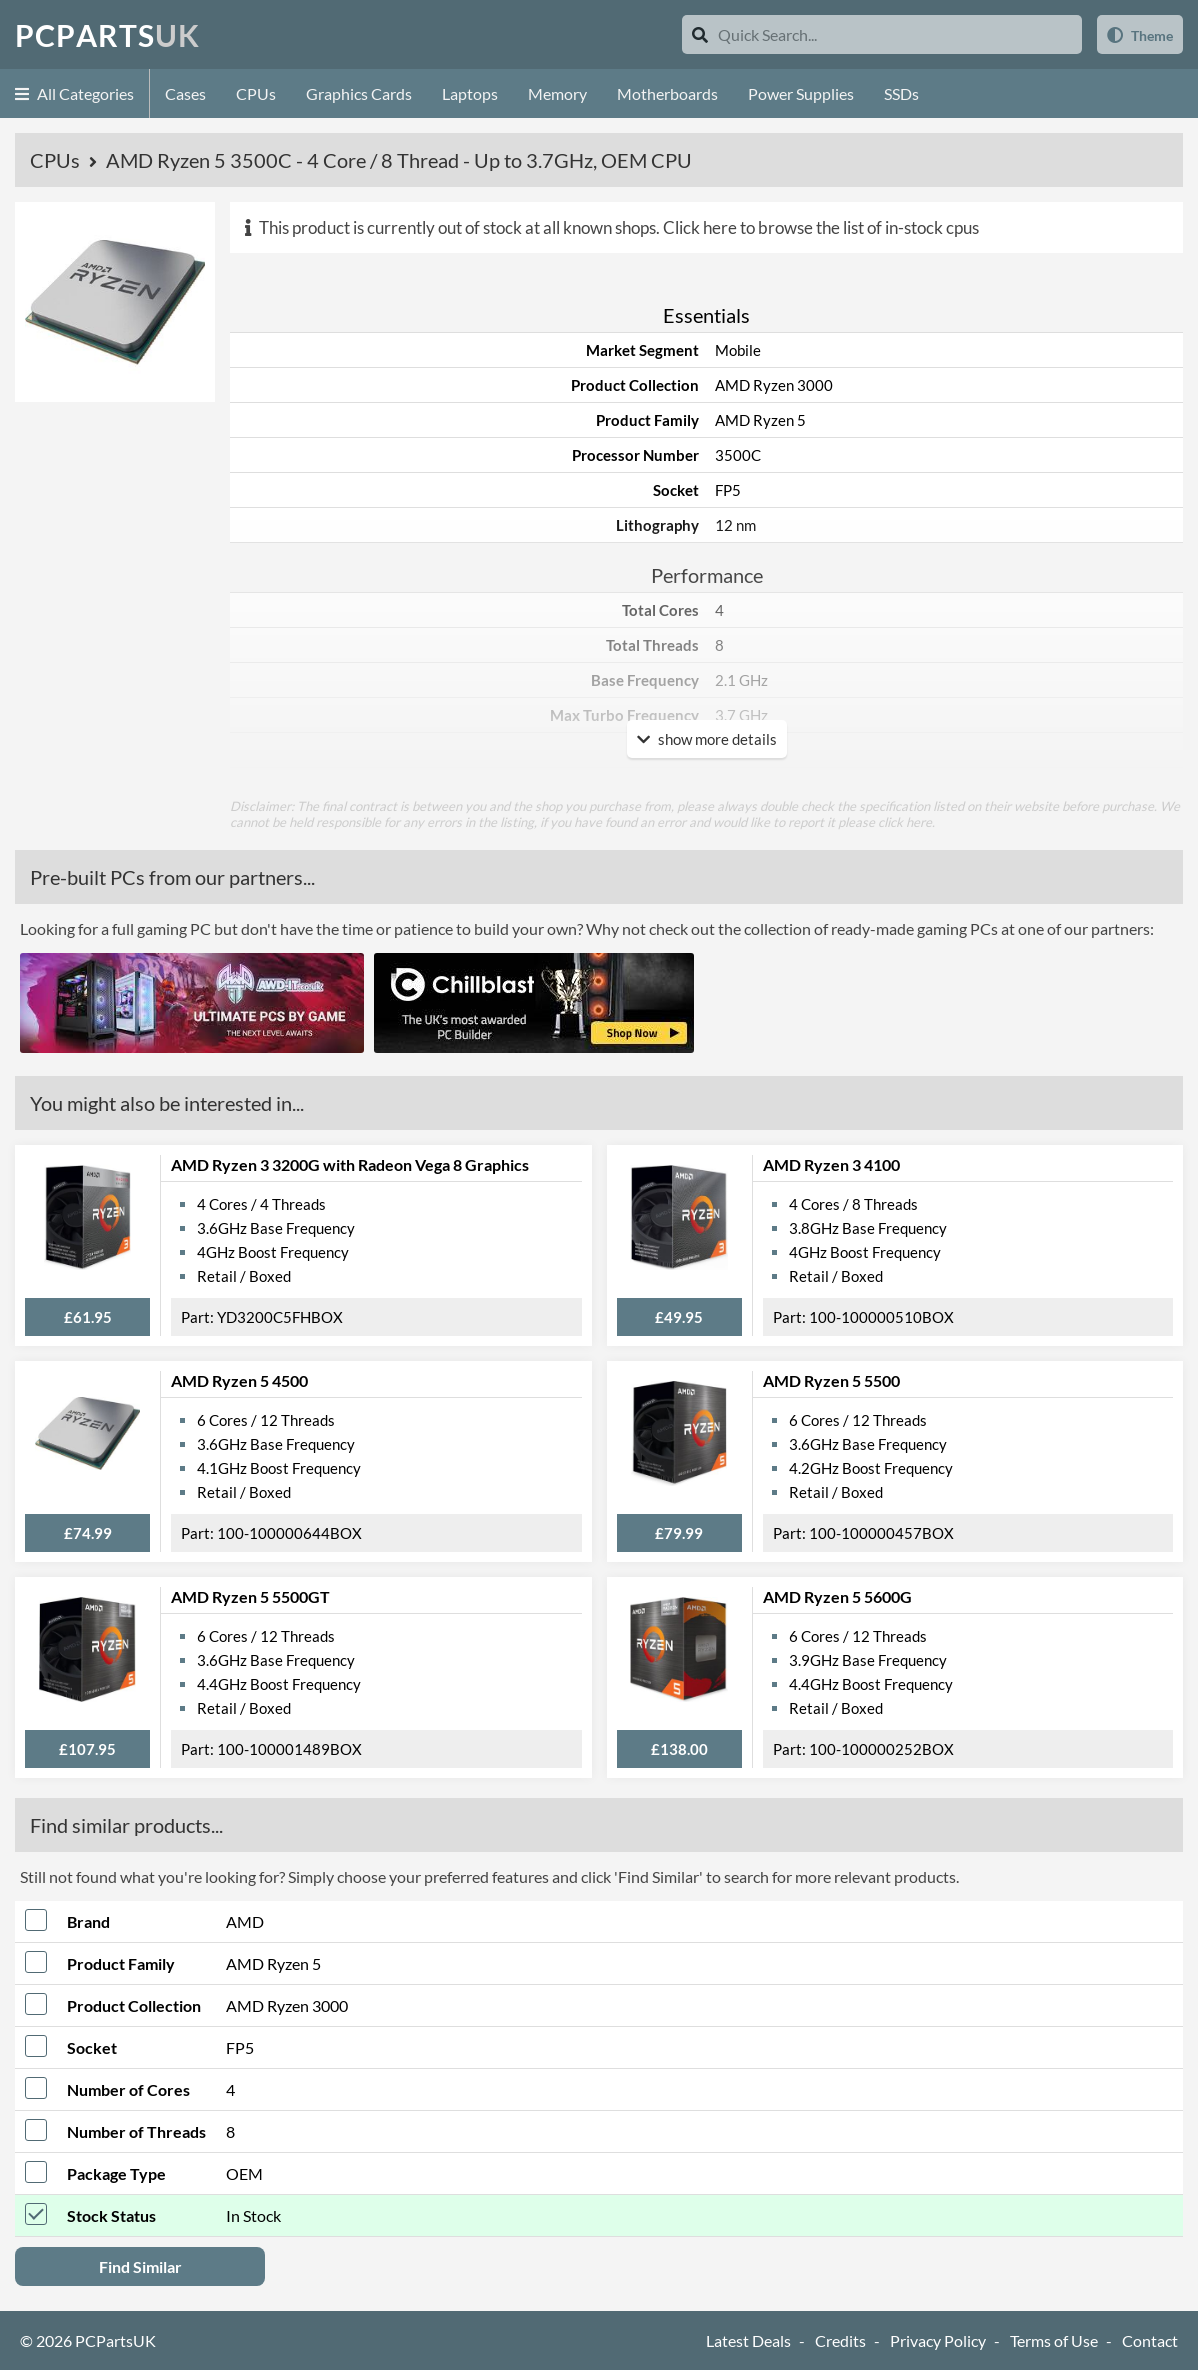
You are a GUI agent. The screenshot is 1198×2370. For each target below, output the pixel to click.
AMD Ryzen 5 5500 (831, 1380)
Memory (557, 93)
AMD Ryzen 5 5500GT (250, 1596)
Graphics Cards (359, 93)
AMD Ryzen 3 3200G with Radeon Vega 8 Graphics (350, 1164)
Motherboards (667, 93)
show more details (707, 739)
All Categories (74, 93)
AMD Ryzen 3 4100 (831, 1164)
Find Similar (140, 2266)
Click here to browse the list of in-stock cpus (821, 227)
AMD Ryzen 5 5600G (837, 1596)
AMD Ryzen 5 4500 (239, 1380)
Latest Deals (748, 2340)
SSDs (901, 93)
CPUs (256, 93)
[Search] (700, 34)
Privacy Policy (938, 2340)
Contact (1150, 2340)
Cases (185, 93)
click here (905, 822)
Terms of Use (1054, 2340)
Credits (840, 2340)
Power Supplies (801, 93)
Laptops (470, 93)
